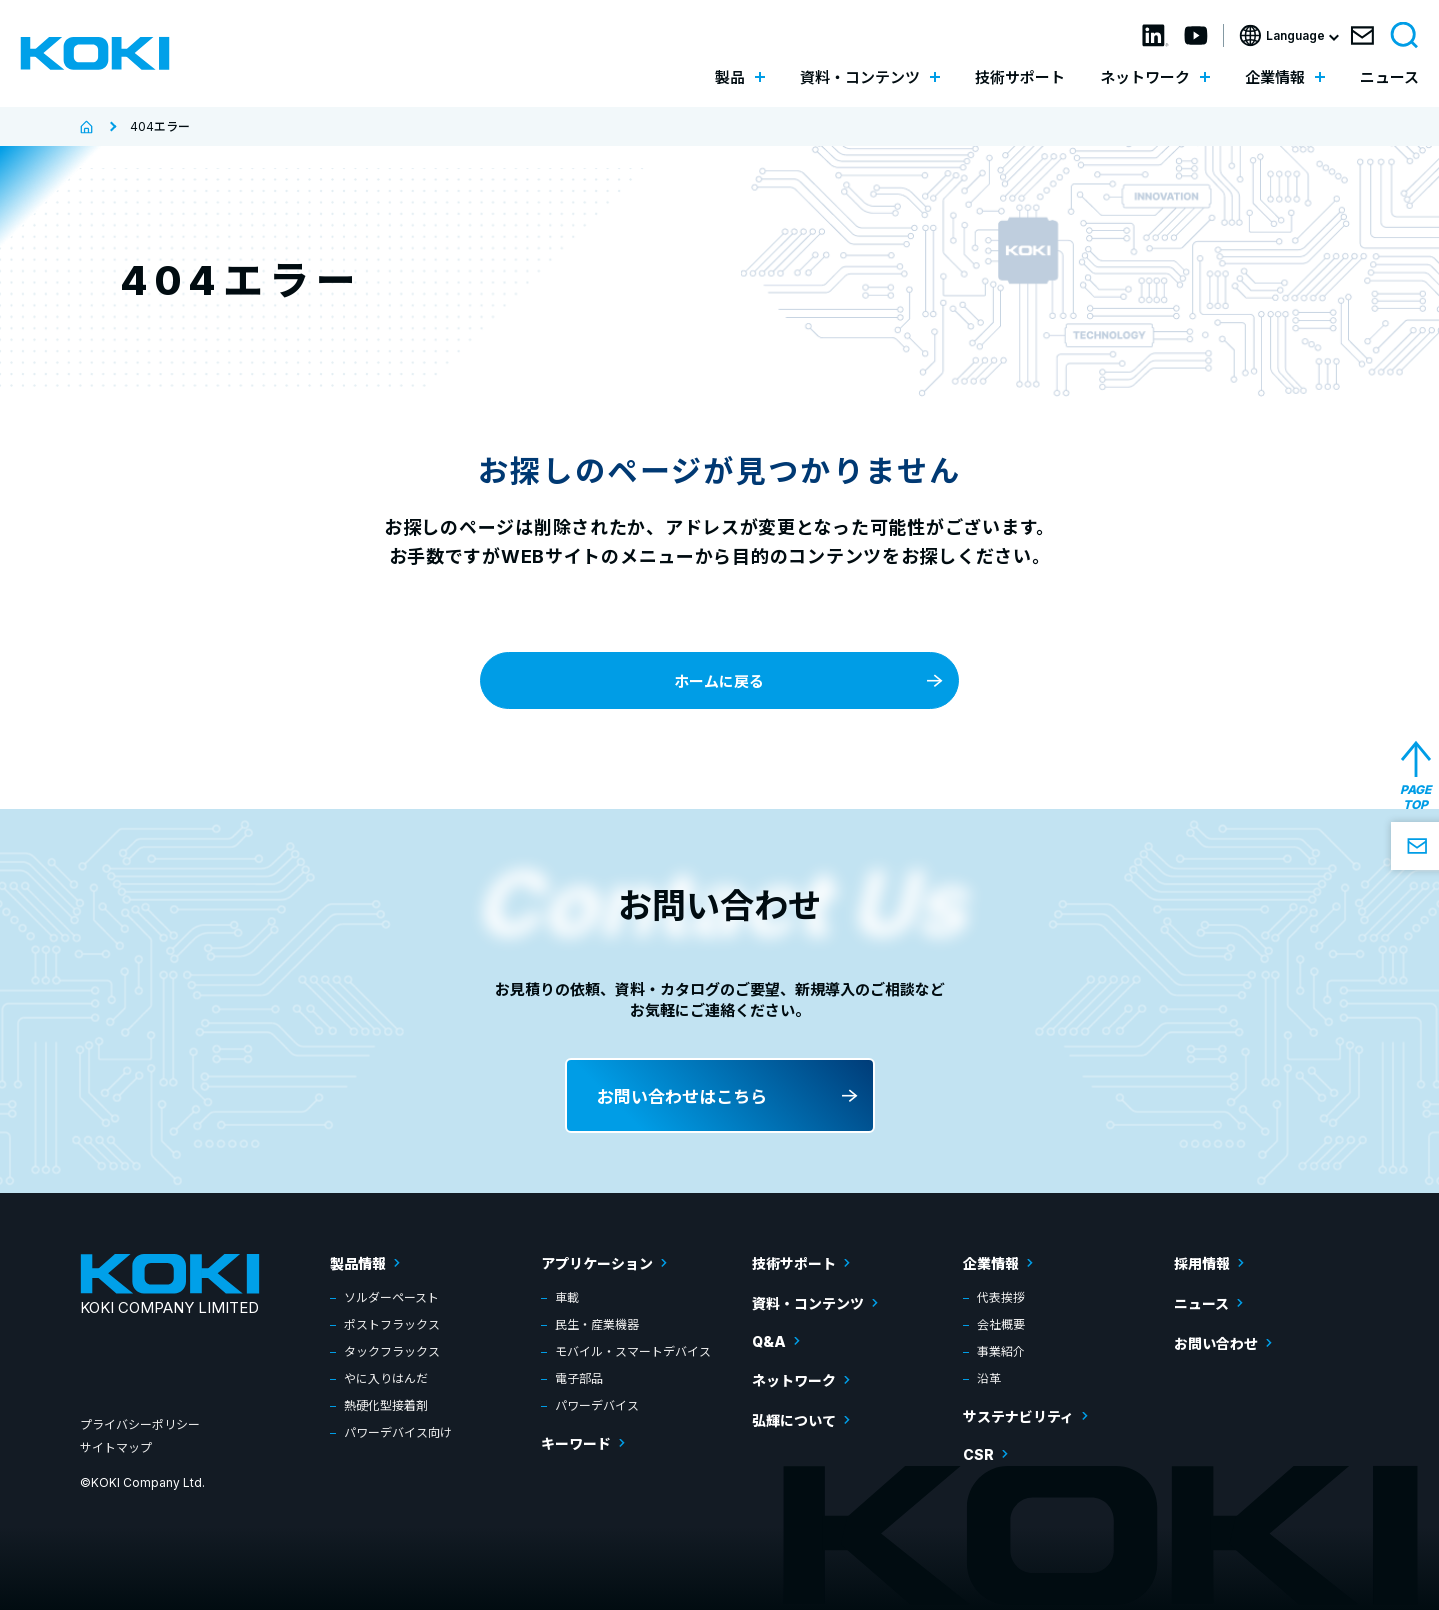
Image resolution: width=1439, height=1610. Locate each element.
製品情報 (358, 1263)
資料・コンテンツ (808, 1303)
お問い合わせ (1216, 1343)
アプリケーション (597, 1263)
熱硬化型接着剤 (386, 1405)
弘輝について (794, 1420)
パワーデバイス (597, 1405)
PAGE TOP (1415, 797)
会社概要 (1001, 1324)
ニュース (1389, 77)
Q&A (769, 1341)
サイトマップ (116, 1447)
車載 (567, 1297)
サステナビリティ (1018, 1416)
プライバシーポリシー (140, 1424)
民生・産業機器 (597, 1324)
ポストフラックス (392, 1324)
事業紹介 (1001, 1351)
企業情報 (991, 1263)
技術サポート (1020, 77)
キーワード (576, 1443)
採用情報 (1202, 1263)
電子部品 (579, 1378)
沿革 (989, 1378)
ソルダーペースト (391, 1297)
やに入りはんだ (386, 1378)
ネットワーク (794, 1380)
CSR (978, 1454)
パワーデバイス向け (398, 1432)
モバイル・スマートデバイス (633, 1351)
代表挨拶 (1001, 1297)
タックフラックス (392, 1351)
